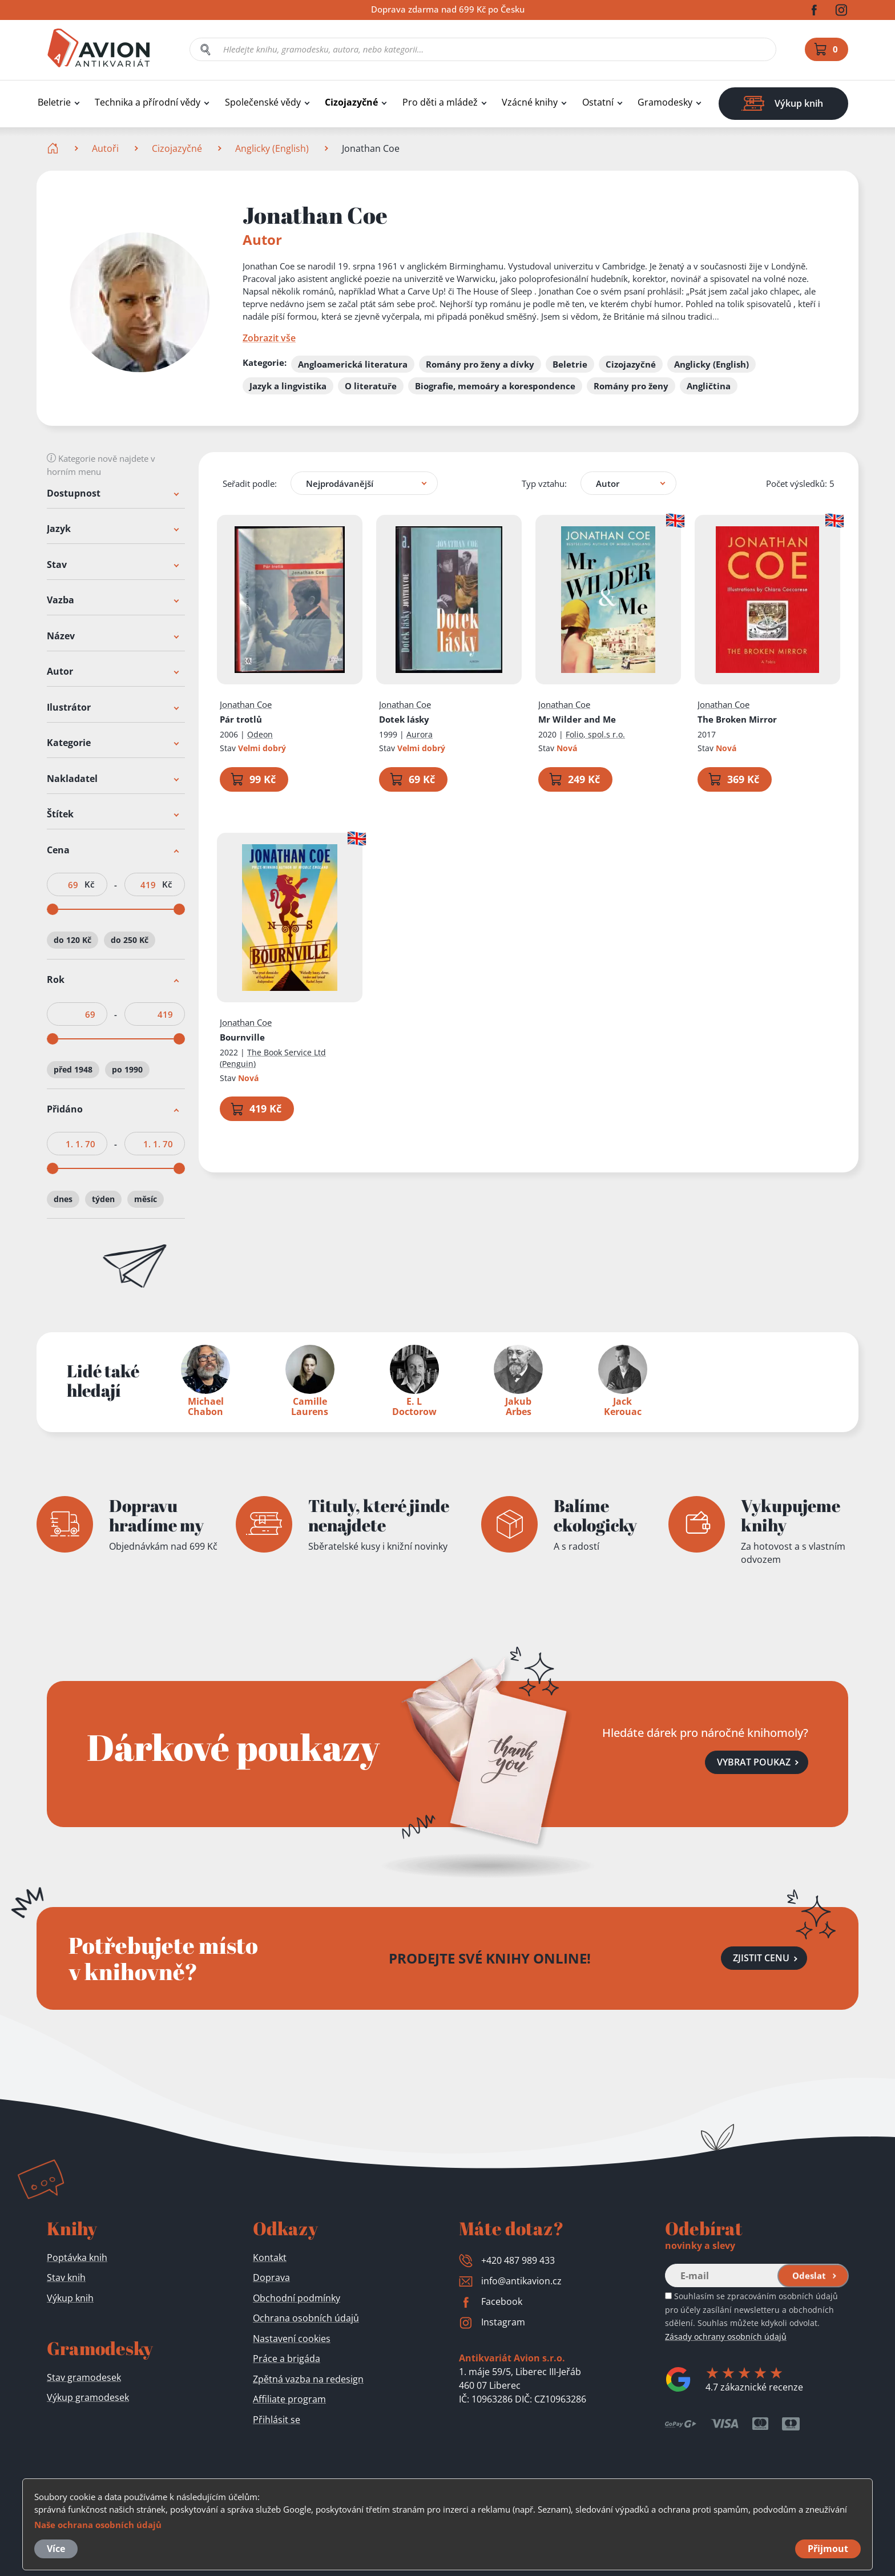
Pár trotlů (241, 718)
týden (103, 1199)
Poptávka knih (77, 2257)
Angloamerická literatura (353, 364)
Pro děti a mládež (440, 102)
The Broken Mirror (737, 718)
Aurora (419, 733)
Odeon (260, 733)
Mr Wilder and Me (577, 718)
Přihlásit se (276, 2419)
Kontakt (270, 2257)
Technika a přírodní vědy (147, 102)
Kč (89, 884)
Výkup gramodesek (88, 2397)
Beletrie (54, 102)
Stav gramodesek (84, 2377)
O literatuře (371, 386)
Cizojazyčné (351, 102)
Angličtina (709, 386)
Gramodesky (665, 102)
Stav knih (66, 2277)
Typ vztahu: (544, 483)
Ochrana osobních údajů (306, 2318)
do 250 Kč (129, 939)
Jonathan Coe (246, 703)
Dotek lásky (404, 718)
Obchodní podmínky (296, 2298)
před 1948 (73, 1069)
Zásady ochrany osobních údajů (726, 2336)
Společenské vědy (263, 102)
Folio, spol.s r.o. (595, 733)
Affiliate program (289, 2399)
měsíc (145, 1199)
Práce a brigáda (286, 2358)
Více (56, 2548)
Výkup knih (70, 2298)
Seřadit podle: (250, 483)
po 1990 (127, 1069)
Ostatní (598, 102)
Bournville (242, 1036)
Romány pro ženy (631, 386)
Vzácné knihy (530, 102)
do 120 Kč (72, 939)
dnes (63, 1199)
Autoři (105, 148)
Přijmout (828, 2548)
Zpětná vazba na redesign (308, 2379)
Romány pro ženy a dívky (480, 364)
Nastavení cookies (291, 2338)
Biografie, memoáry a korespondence (495, 386)
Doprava (271, 2277)
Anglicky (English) (272, 148)
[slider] (52, 909)
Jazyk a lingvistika (287, 386)
